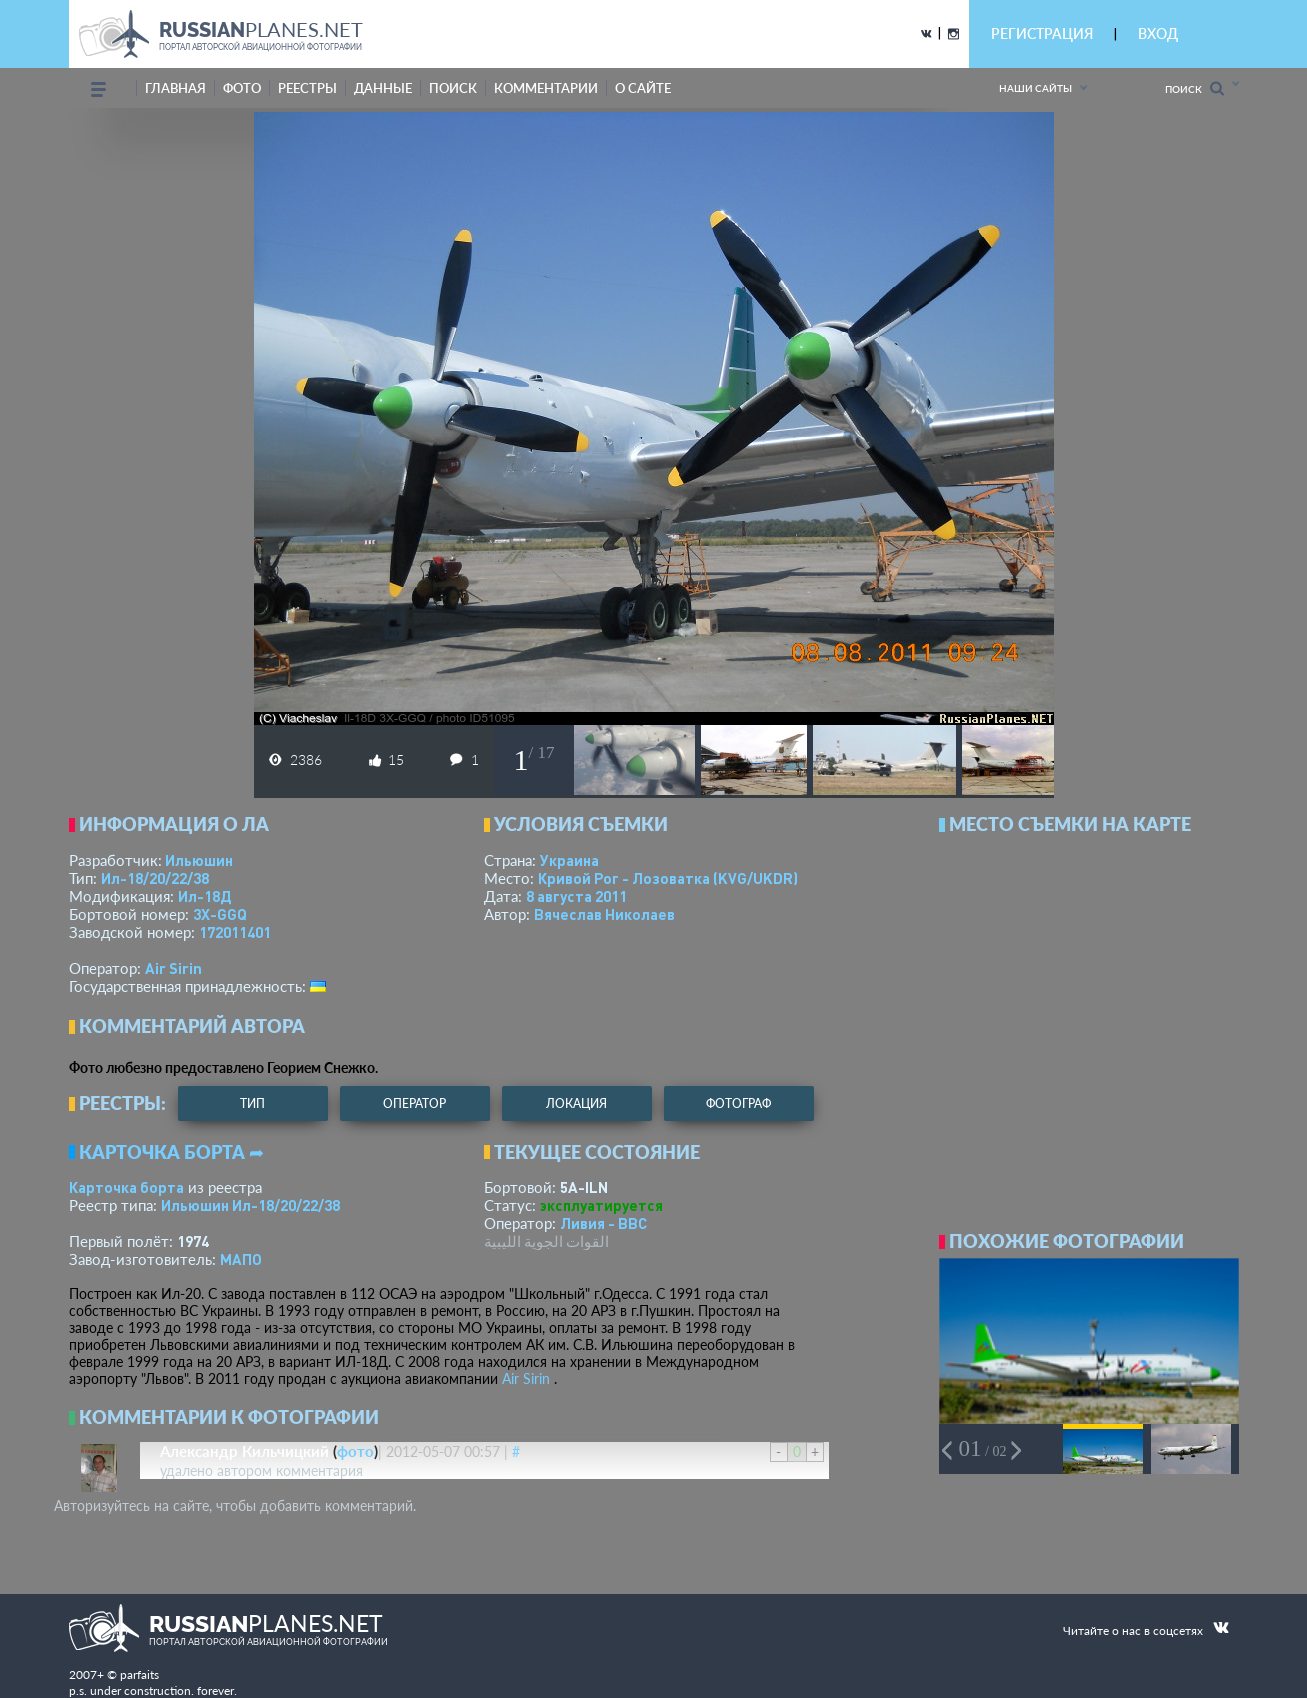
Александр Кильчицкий (244, 1451)
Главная (175, 88)
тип (252, 1103)
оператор (414, 1103)
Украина (569, 860)
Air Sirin (173, 968)
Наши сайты (1035, 88)
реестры (307, 88)
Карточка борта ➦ (171, 1152)
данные (383, 88)
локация (576, 1103)
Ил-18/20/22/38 (155, 878)
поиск (453, 88)
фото (242, 88)
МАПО (241, 1259)
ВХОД (1158, 33)
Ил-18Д (204, 896)
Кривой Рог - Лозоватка (668, 878)
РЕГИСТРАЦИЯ (1042, 33)
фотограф (738, 1103)
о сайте (643, 88)
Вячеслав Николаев (604, 914)
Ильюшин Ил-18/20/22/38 (250, 1205)
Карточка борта (126, 1187)
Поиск (1194, 88)
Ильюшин (199, 860)
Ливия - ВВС (603, 1223)
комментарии (546, 88)
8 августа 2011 (576, 896)
